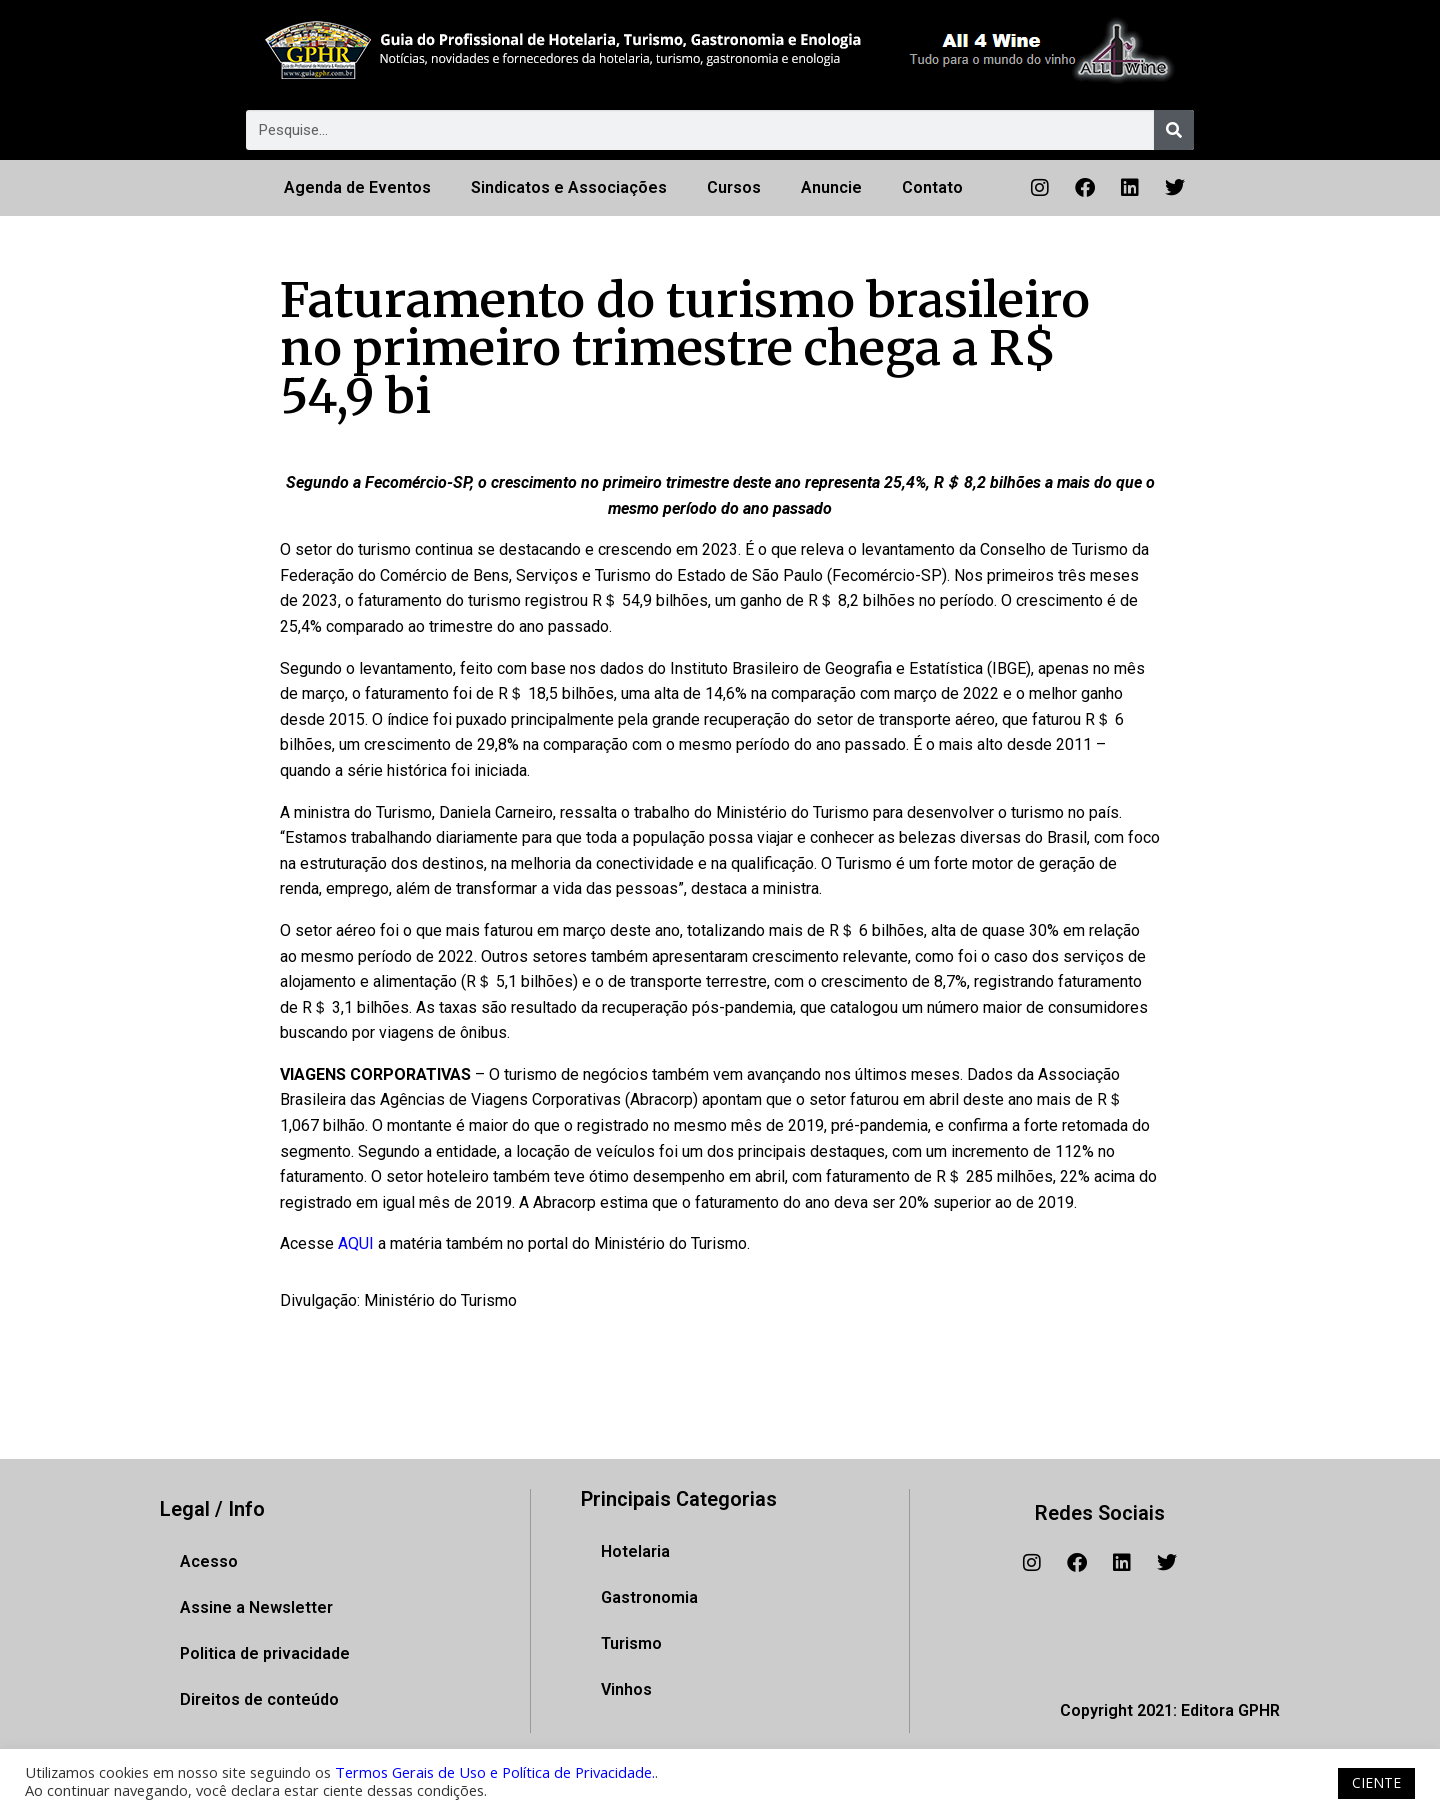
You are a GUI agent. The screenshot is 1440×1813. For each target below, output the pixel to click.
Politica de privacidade (265, 1653)
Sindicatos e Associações (569, 187)
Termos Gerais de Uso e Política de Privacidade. (495, 1772)
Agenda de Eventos (357, 187)
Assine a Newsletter (256, 1607)
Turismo (631, 1643)
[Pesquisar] (1174, 130)
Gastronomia (649, 1597)
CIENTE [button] (1376, 1782)
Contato (932, 187)
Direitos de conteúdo (259, 1699)
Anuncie (831, 187)
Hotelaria (635, 1551)
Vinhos (626, 1689)
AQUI (358, 1243)
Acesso (209, 1561)
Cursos (734, 187)
